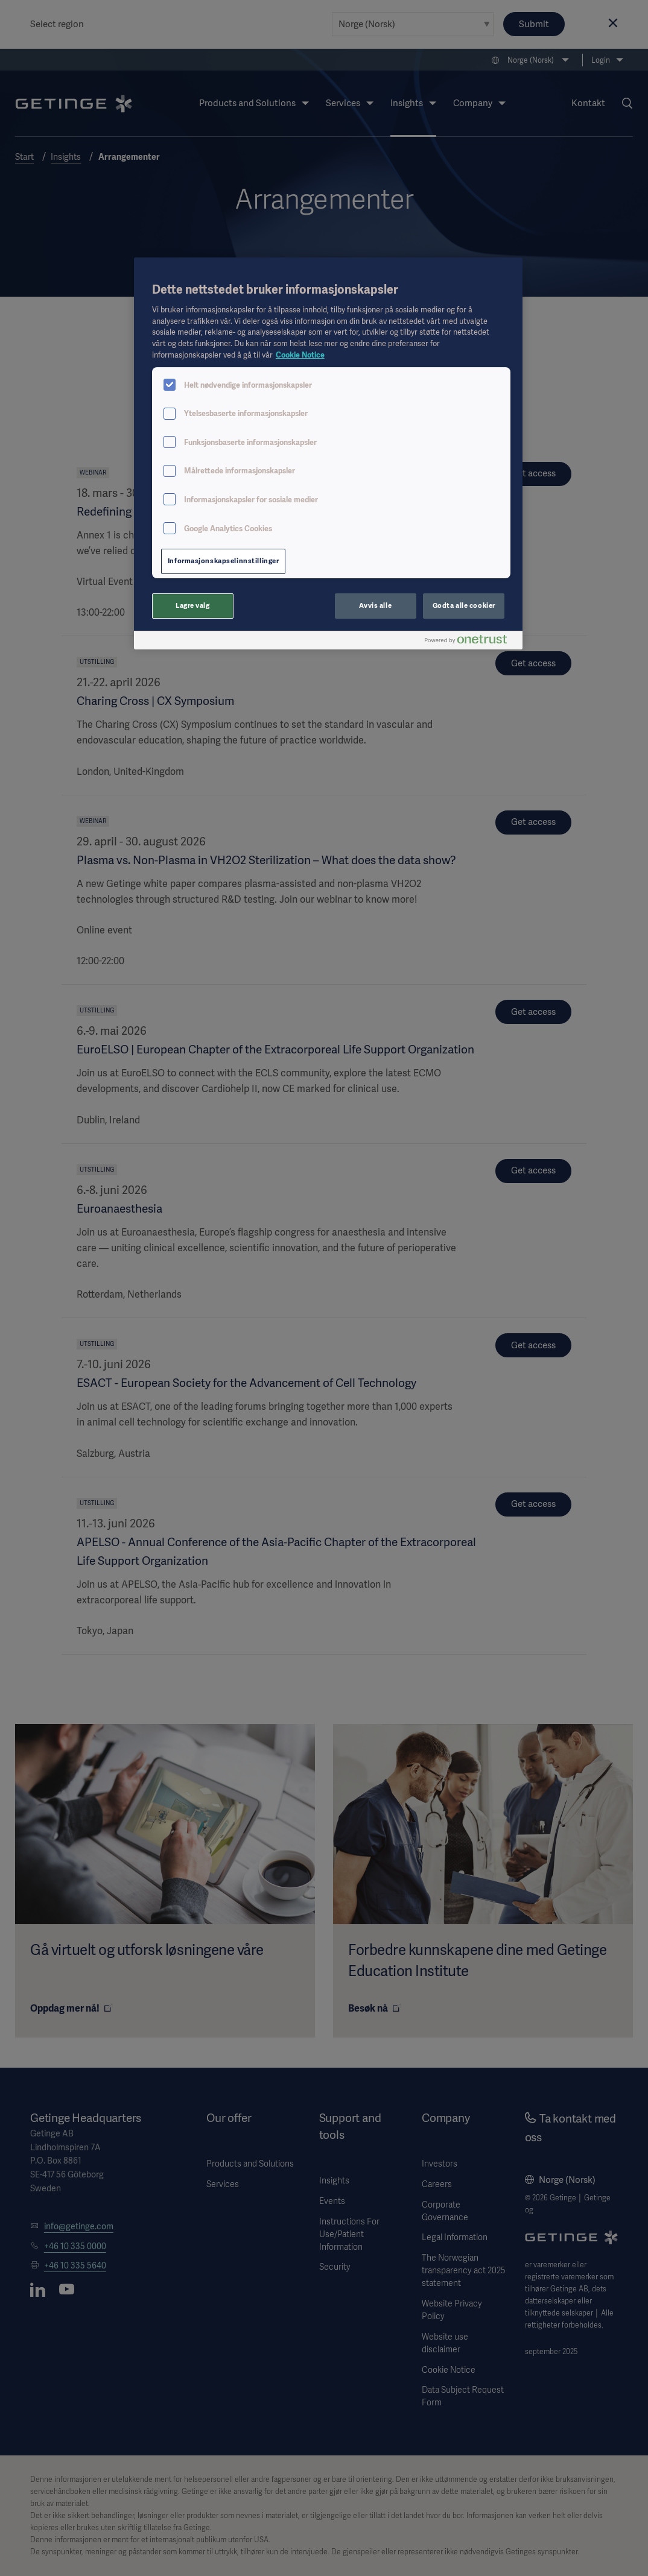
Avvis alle (375, 605)
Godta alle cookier (464, 605)
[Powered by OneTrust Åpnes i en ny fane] (470, 641)
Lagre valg (193, 605)
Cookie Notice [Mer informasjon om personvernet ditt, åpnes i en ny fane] (300, 355)
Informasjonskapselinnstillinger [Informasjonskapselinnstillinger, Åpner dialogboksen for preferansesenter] (223, 561)
